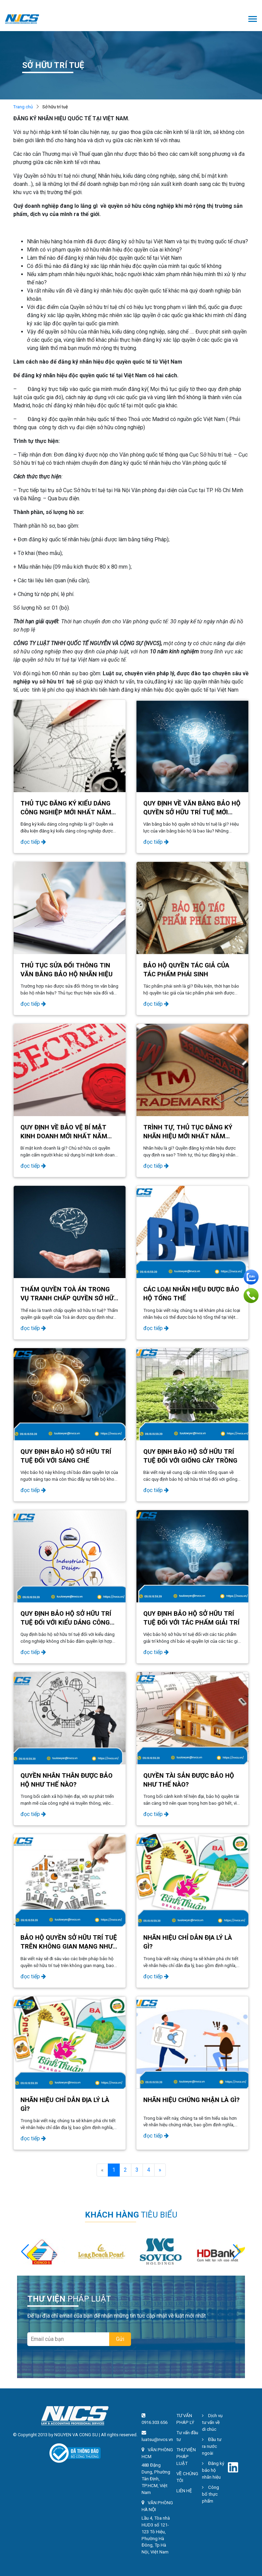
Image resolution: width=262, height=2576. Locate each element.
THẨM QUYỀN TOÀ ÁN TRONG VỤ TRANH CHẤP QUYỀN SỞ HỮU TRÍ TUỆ (69, 1298)
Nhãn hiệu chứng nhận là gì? (191, 2100)
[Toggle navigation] (252, 19)
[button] (237, 2251)
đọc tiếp (33, 842)
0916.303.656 (155, 2422)
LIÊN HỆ (184, 2490)
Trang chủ (23, 106)
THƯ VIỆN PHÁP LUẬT (186, 2456)
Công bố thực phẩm (210, 2494)
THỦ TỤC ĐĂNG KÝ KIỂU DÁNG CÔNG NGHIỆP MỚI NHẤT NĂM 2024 (65, 812)
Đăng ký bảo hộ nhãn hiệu (213, 2470)
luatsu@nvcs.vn (157, 2439)
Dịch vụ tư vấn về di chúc (212, 2422)
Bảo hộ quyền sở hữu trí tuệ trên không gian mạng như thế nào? (68, 1946)
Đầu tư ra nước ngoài (211, 2446)
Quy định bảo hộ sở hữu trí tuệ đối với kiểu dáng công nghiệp (65, 1622)
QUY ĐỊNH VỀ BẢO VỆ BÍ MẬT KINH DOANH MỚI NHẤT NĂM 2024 (63, 1136)
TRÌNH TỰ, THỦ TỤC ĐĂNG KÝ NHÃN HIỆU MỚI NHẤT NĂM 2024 (187, 1136)
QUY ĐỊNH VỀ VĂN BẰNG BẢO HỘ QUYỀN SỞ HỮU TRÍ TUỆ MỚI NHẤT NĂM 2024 (192, 812)
